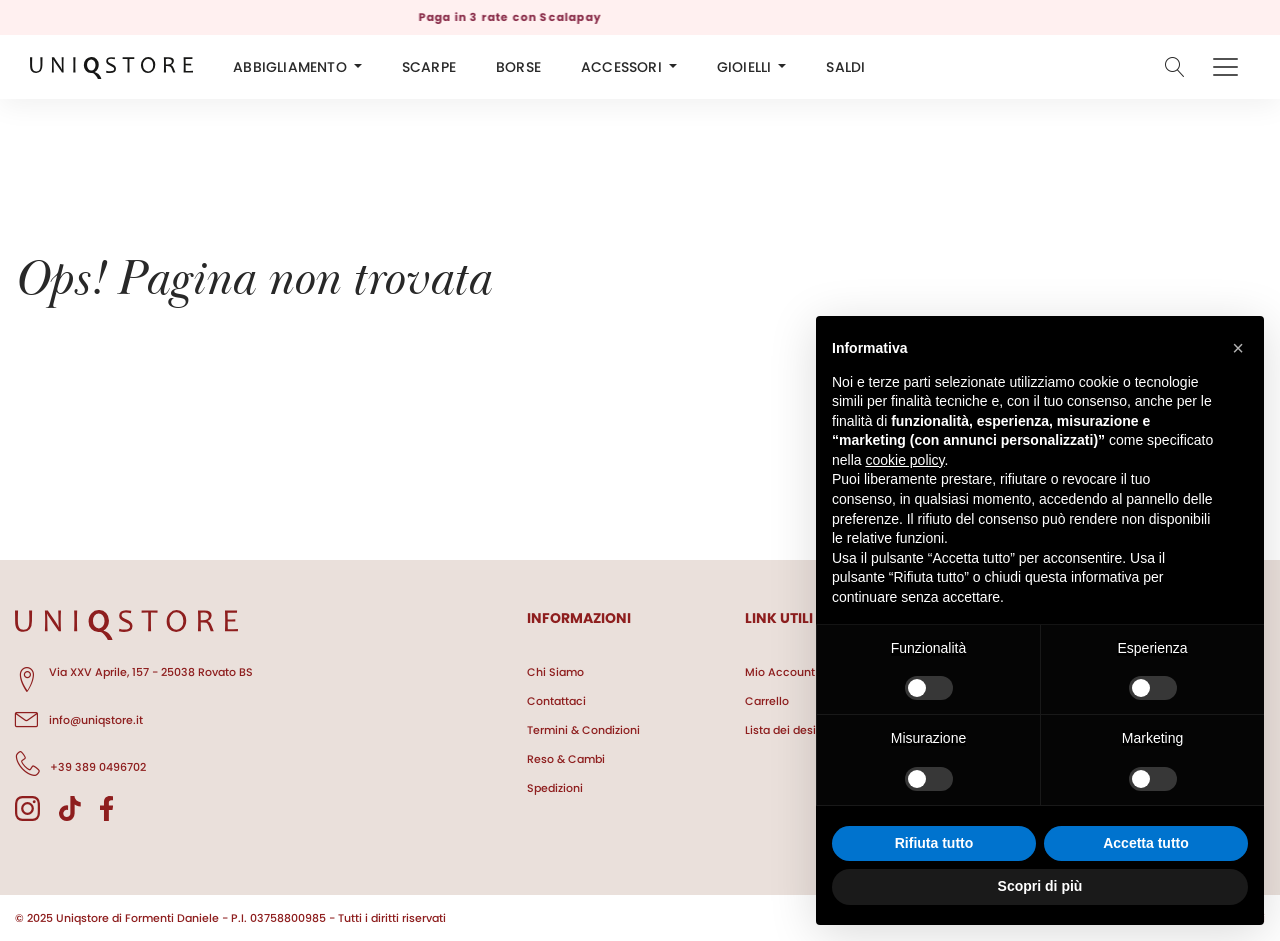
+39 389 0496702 (80, 764)
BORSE (518, 67)
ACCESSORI (621, 67)
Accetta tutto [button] (1146, 843)
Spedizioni (555, 788)
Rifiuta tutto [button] (934, 843)
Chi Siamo (555, 672)
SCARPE (429, 67)
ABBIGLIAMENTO (290, 67)
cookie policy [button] (904, 460)
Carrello (767, 701)
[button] (1238, 348)
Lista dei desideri (791, 730)
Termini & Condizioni (583, 730)
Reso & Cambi (566, 759)
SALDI (845, 67)
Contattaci (556, 701)
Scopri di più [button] (1040, 886)
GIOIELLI (744, 67)
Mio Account (780, 672)
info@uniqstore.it (79, 717)
